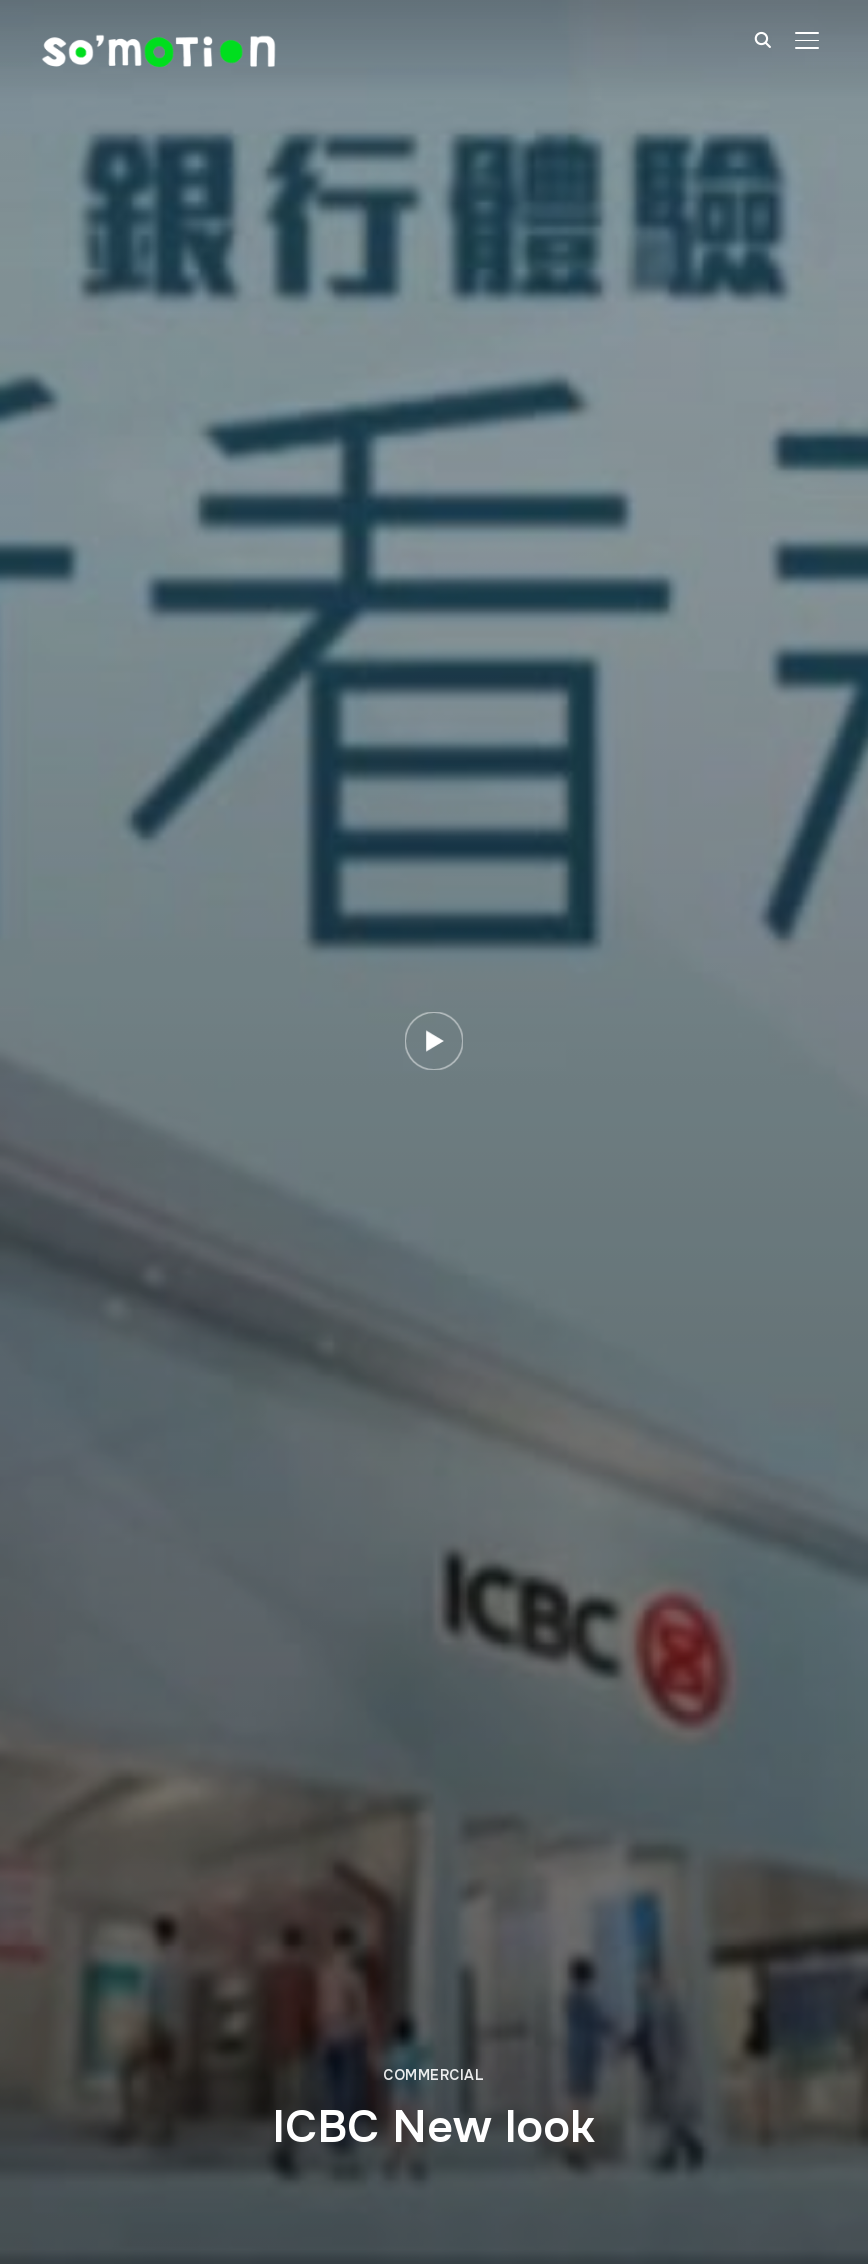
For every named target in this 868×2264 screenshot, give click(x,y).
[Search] (763, 38)
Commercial (433, 2075)
